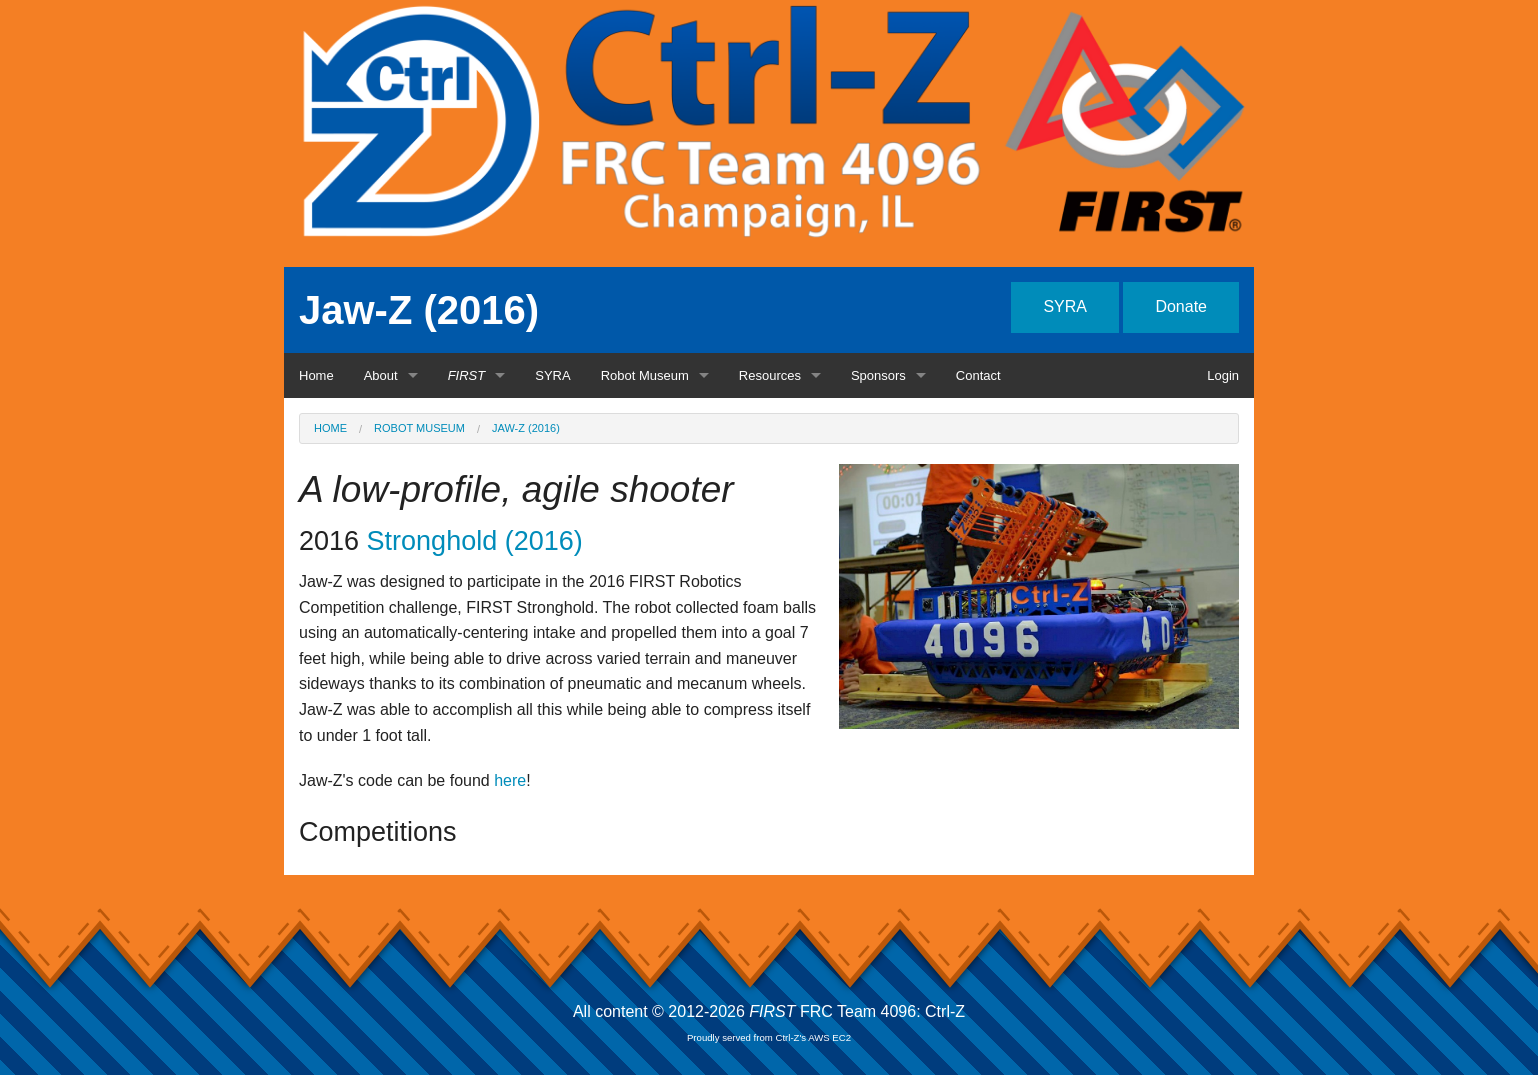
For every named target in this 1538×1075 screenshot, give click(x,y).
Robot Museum (645, 375)
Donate (1181, 306)
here (510, 780)
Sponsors (878, 375)
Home (316, 375)
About (381, 375)
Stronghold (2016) (475, 541)
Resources (770, 375)
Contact (978, 375)
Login (1223, 375)
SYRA (1065, 306)
